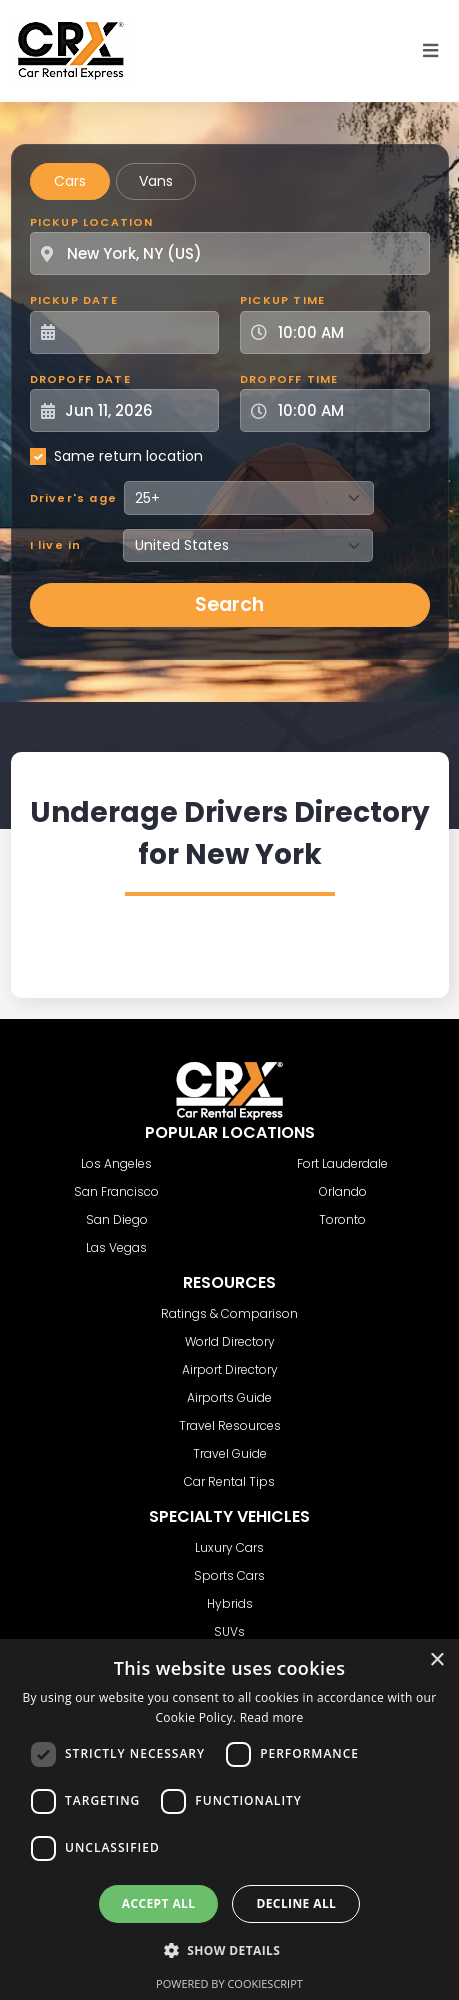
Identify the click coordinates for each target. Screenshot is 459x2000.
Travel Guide (230, 1453)
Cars (70, 181)
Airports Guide (229, 1397)
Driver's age (73, 498)
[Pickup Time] (347, 332)
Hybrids (230, 1603)
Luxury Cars (229, 1547)
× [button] (436, 1660)
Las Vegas (116, 1247)
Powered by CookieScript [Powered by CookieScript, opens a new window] (229, 1983)
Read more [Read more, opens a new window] (272, 1717)
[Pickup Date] (136, 332)
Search (229, 604)
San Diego (117, 1219)
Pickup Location (92, 222)
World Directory (230, 1341)
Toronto (342, 1219)
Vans (156, 181)
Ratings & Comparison (229, 1313)
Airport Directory (230, 1369)
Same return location (128, 456)
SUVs (229, 1631)
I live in (56, 545)
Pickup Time (282, 300)
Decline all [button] (296, 1903)
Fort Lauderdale (342, 1163)
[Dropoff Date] (136, 410)
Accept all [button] (159, 1903)
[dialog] (229, 1819)
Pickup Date (74, 300)
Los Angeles (116, 1163)
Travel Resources (230, 1425)
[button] (230, 1950)
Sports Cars (229, 1575)
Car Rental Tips (229, 1481)
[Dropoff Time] (347, 410)
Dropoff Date (80, 379)
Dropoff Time (289, 379)
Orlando (343, 1191)
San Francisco (116, 1191)
